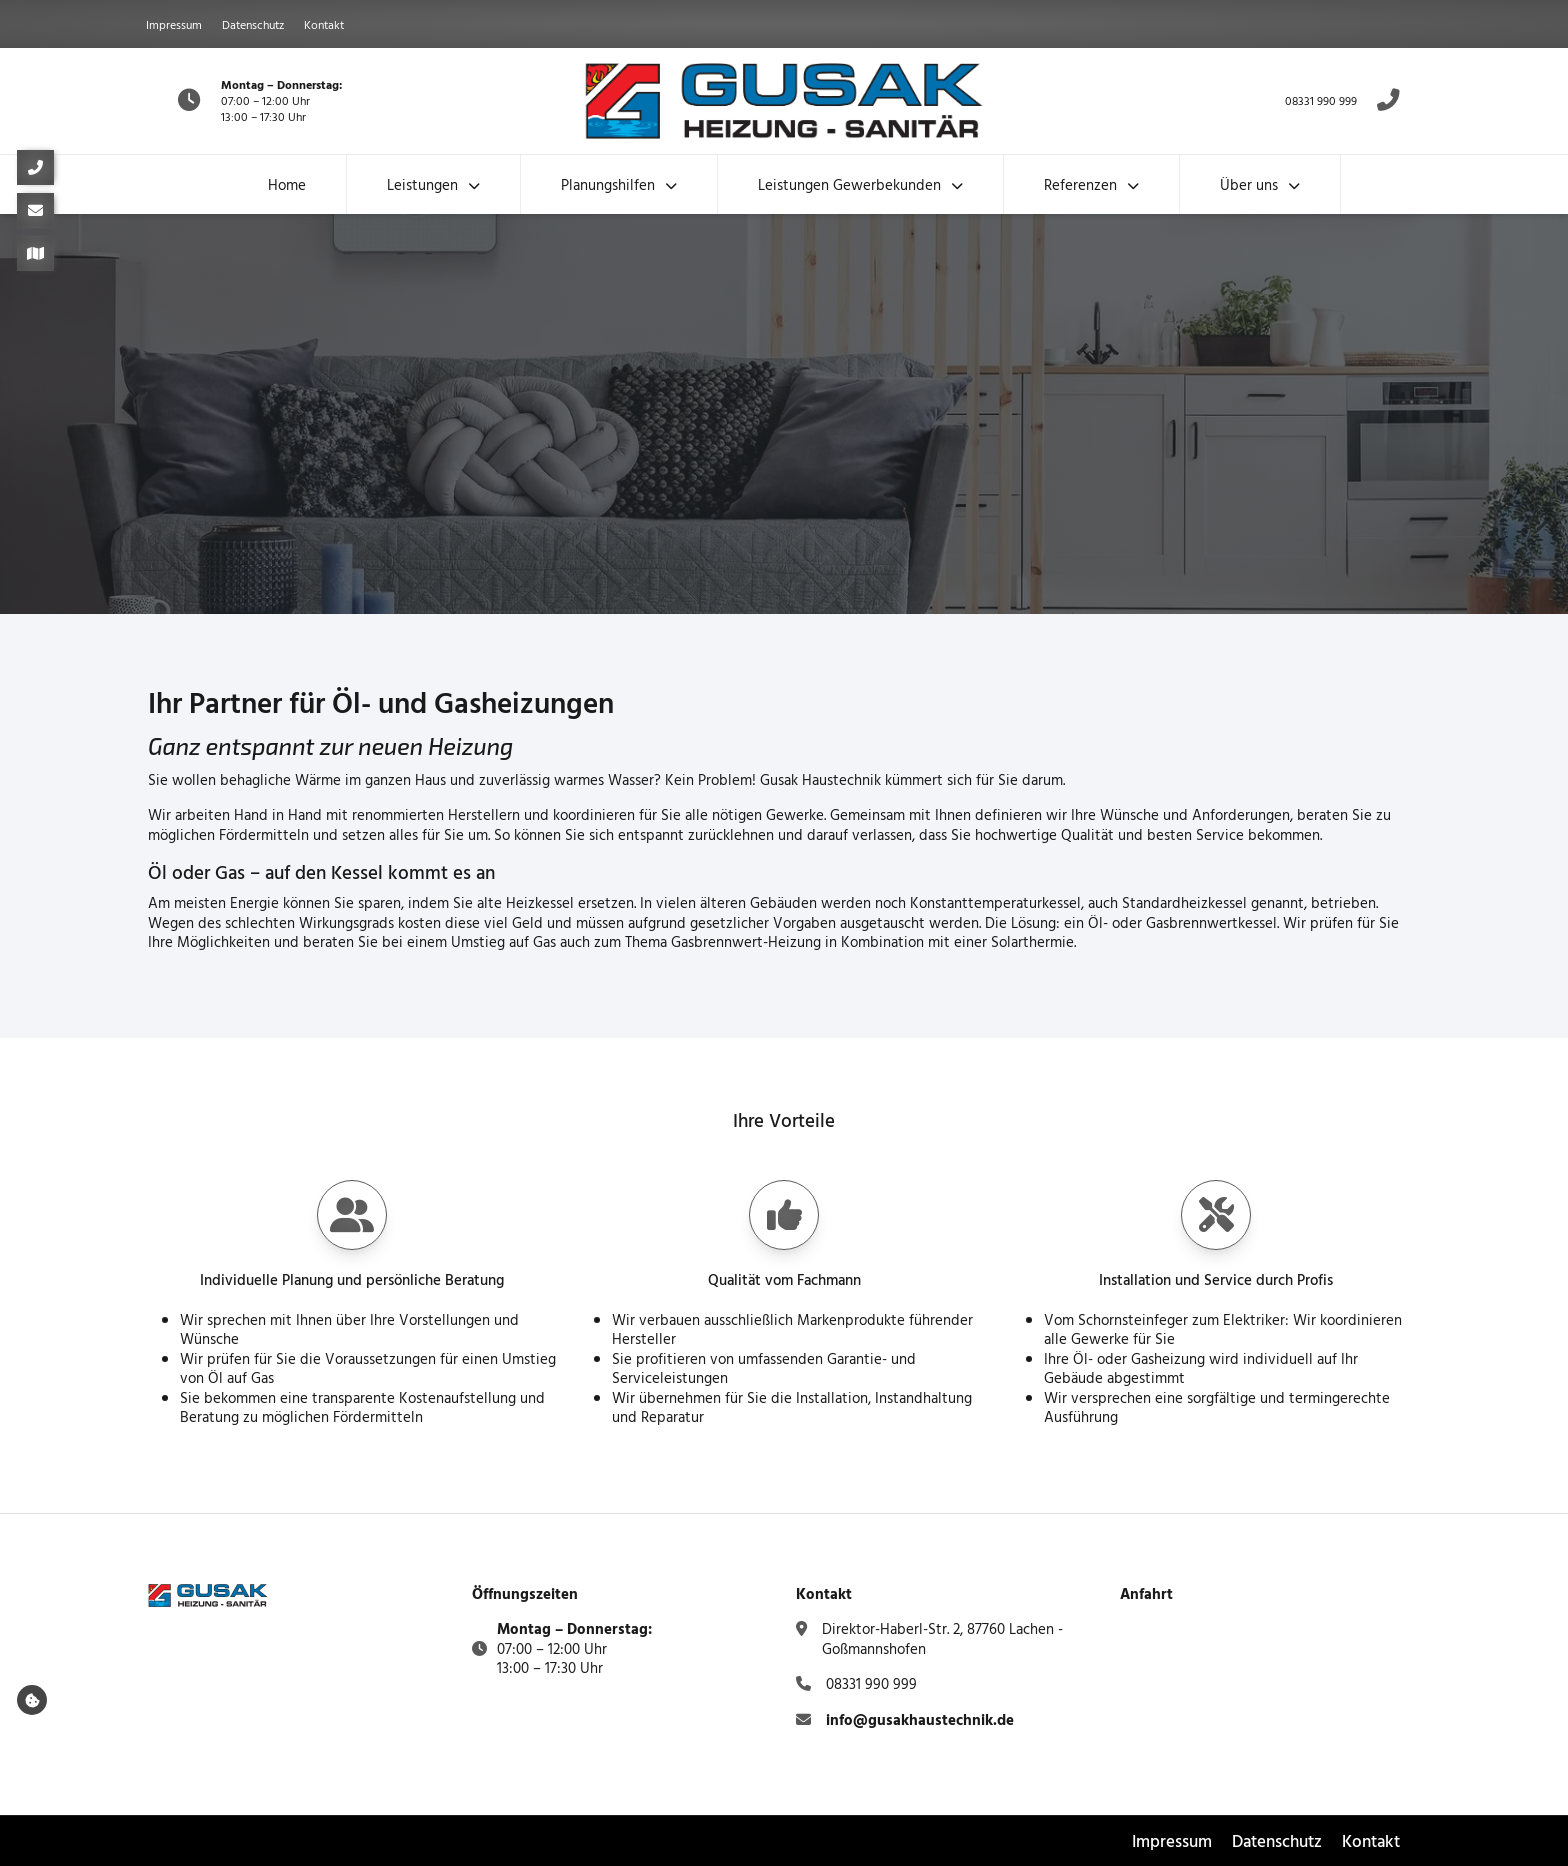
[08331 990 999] (35, 167)
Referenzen (1080, 184)
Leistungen (422, 184)
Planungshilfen (608, 184)
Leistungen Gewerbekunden (849, 184)
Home (287, 184)
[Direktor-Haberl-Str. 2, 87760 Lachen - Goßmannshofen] (35, 253)
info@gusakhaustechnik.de (920, 1719)
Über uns (1249, 184)
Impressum (174, 24)
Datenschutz (253, 24)
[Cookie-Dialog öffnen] (32, 1700)
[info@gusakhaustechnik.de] (35, 210)
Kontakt (324, 24)
